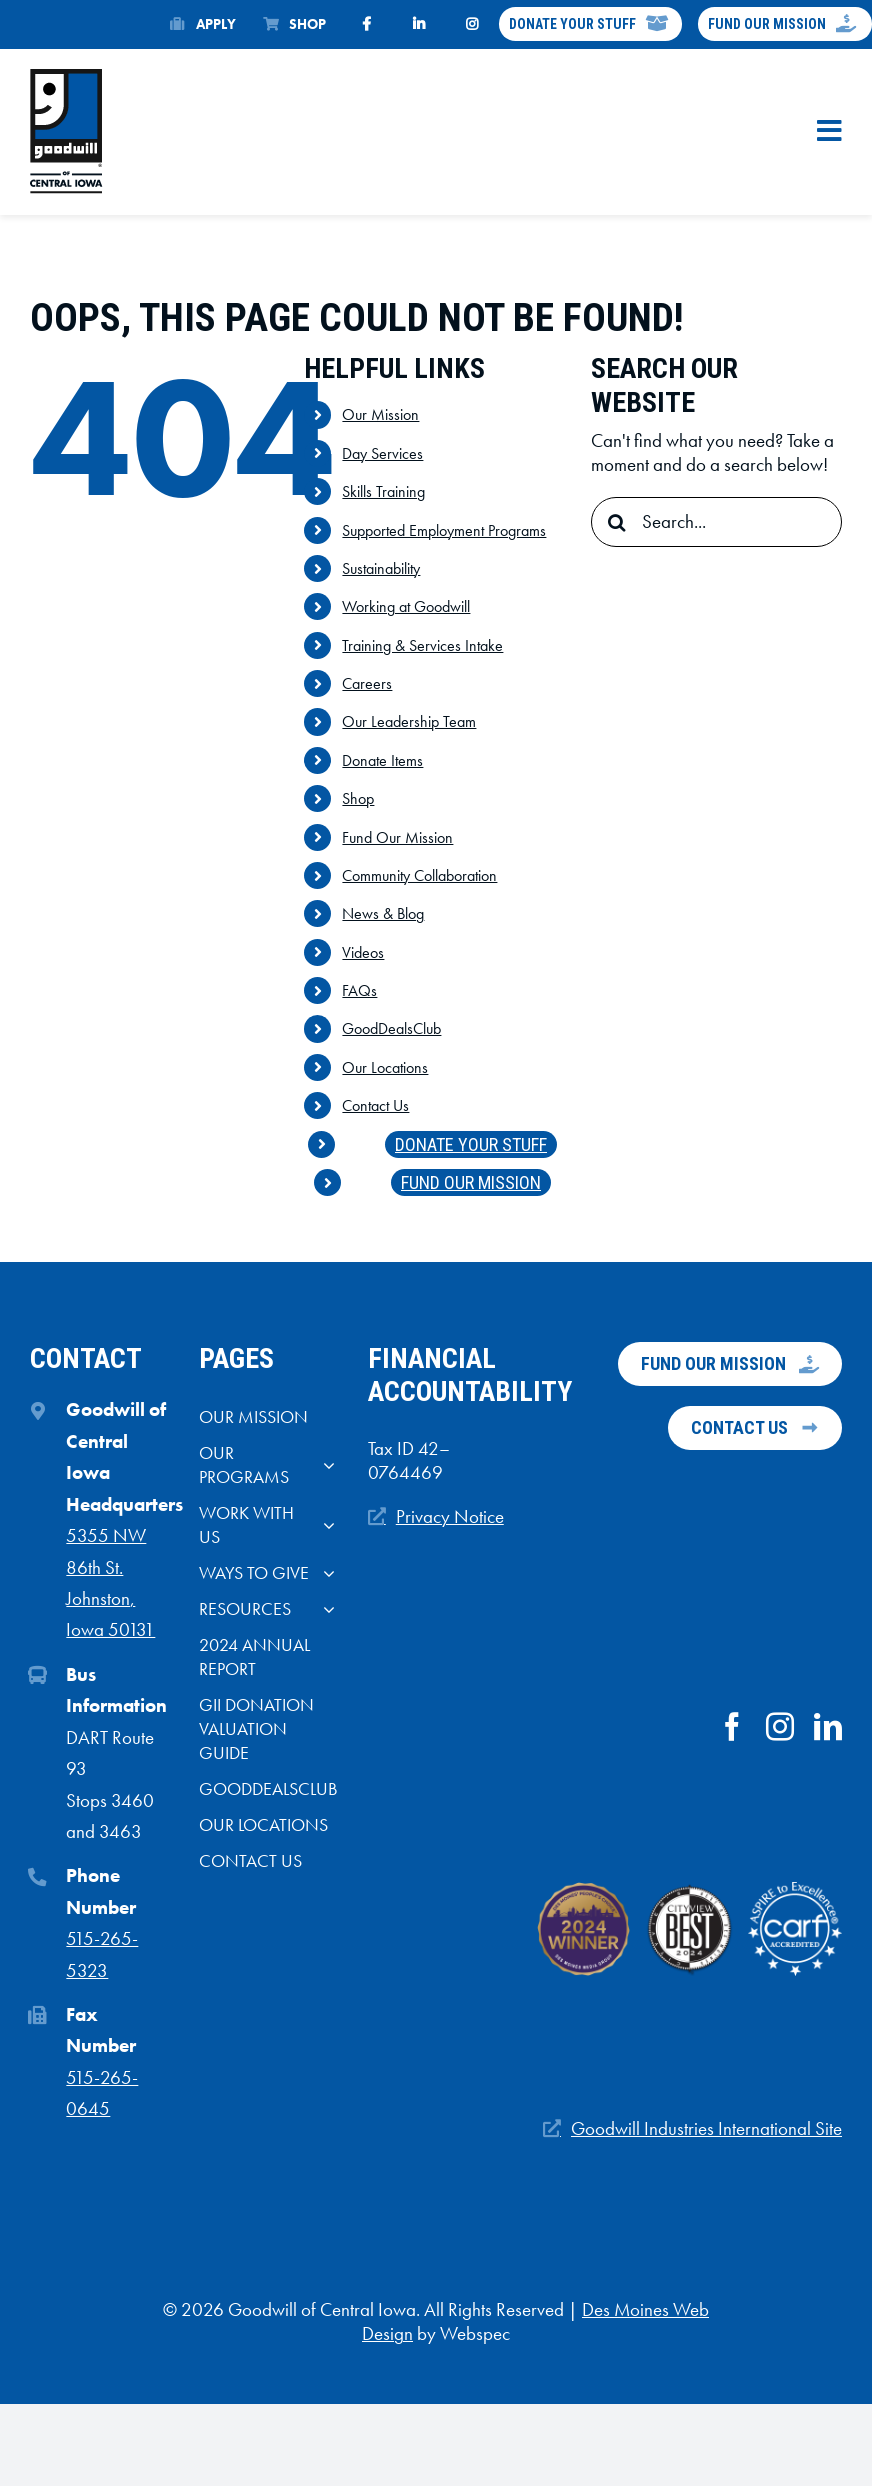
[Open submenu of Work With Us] (324, 1530)
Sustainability (381, 568)
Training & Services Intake (422, 645)
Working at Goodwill (406, 606)
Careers (367, 683)
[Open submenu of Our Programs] (324, 1470)
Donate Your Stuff (471, 1144)
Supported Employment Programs (444, 530)
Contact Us (375, 1105)
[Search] (616, 522)
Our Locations (385, 1067)
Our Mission (380, 414)
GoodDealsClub (391, 1028)
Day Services (382, 453)
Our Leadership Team (409, 721)
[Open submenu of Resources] (324, 1614)
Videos (363, 952)
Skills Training (383, 491)
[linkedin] (828, 1727)
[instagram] (780, 1727)
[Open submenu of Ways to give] (324, 1578)
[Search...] (716, 522)
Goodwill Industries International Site (706, 2129)
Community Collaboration (419, 875)
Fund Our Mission (397, 837)
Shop (358, 798)
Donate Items (382, 760)
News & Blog (383, 913)
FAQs (359, 990)
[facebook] (732, 1727)
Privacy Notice (450, 1517)
